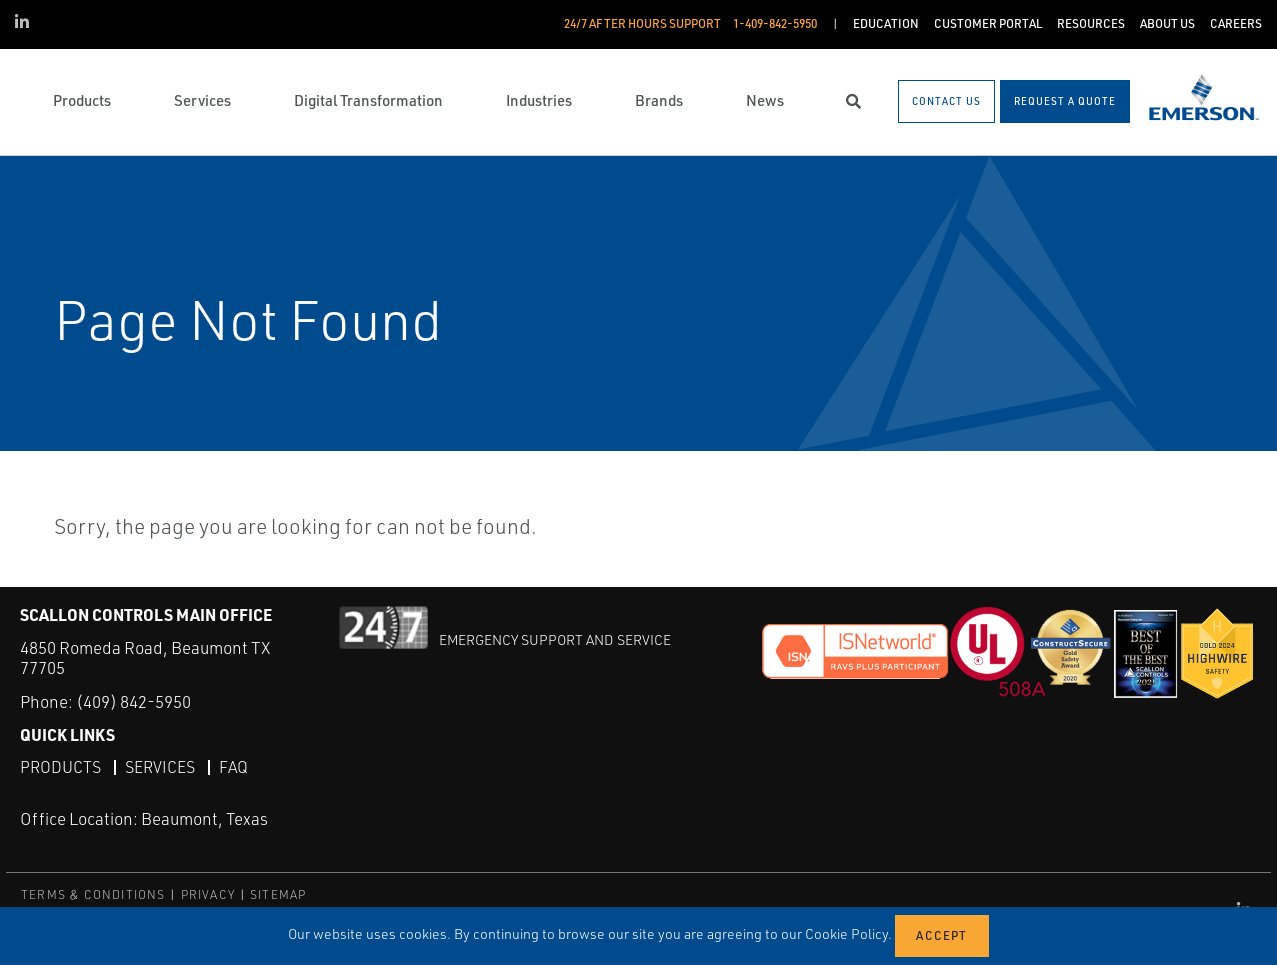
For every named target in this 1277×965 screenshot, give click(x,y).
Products (60, 767)
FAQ (233, 767)
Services (160, 767)
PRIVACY (208, 894)
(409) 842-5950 (133, 701)
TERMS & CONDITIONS (93, 894)
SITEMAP (278, 894)
